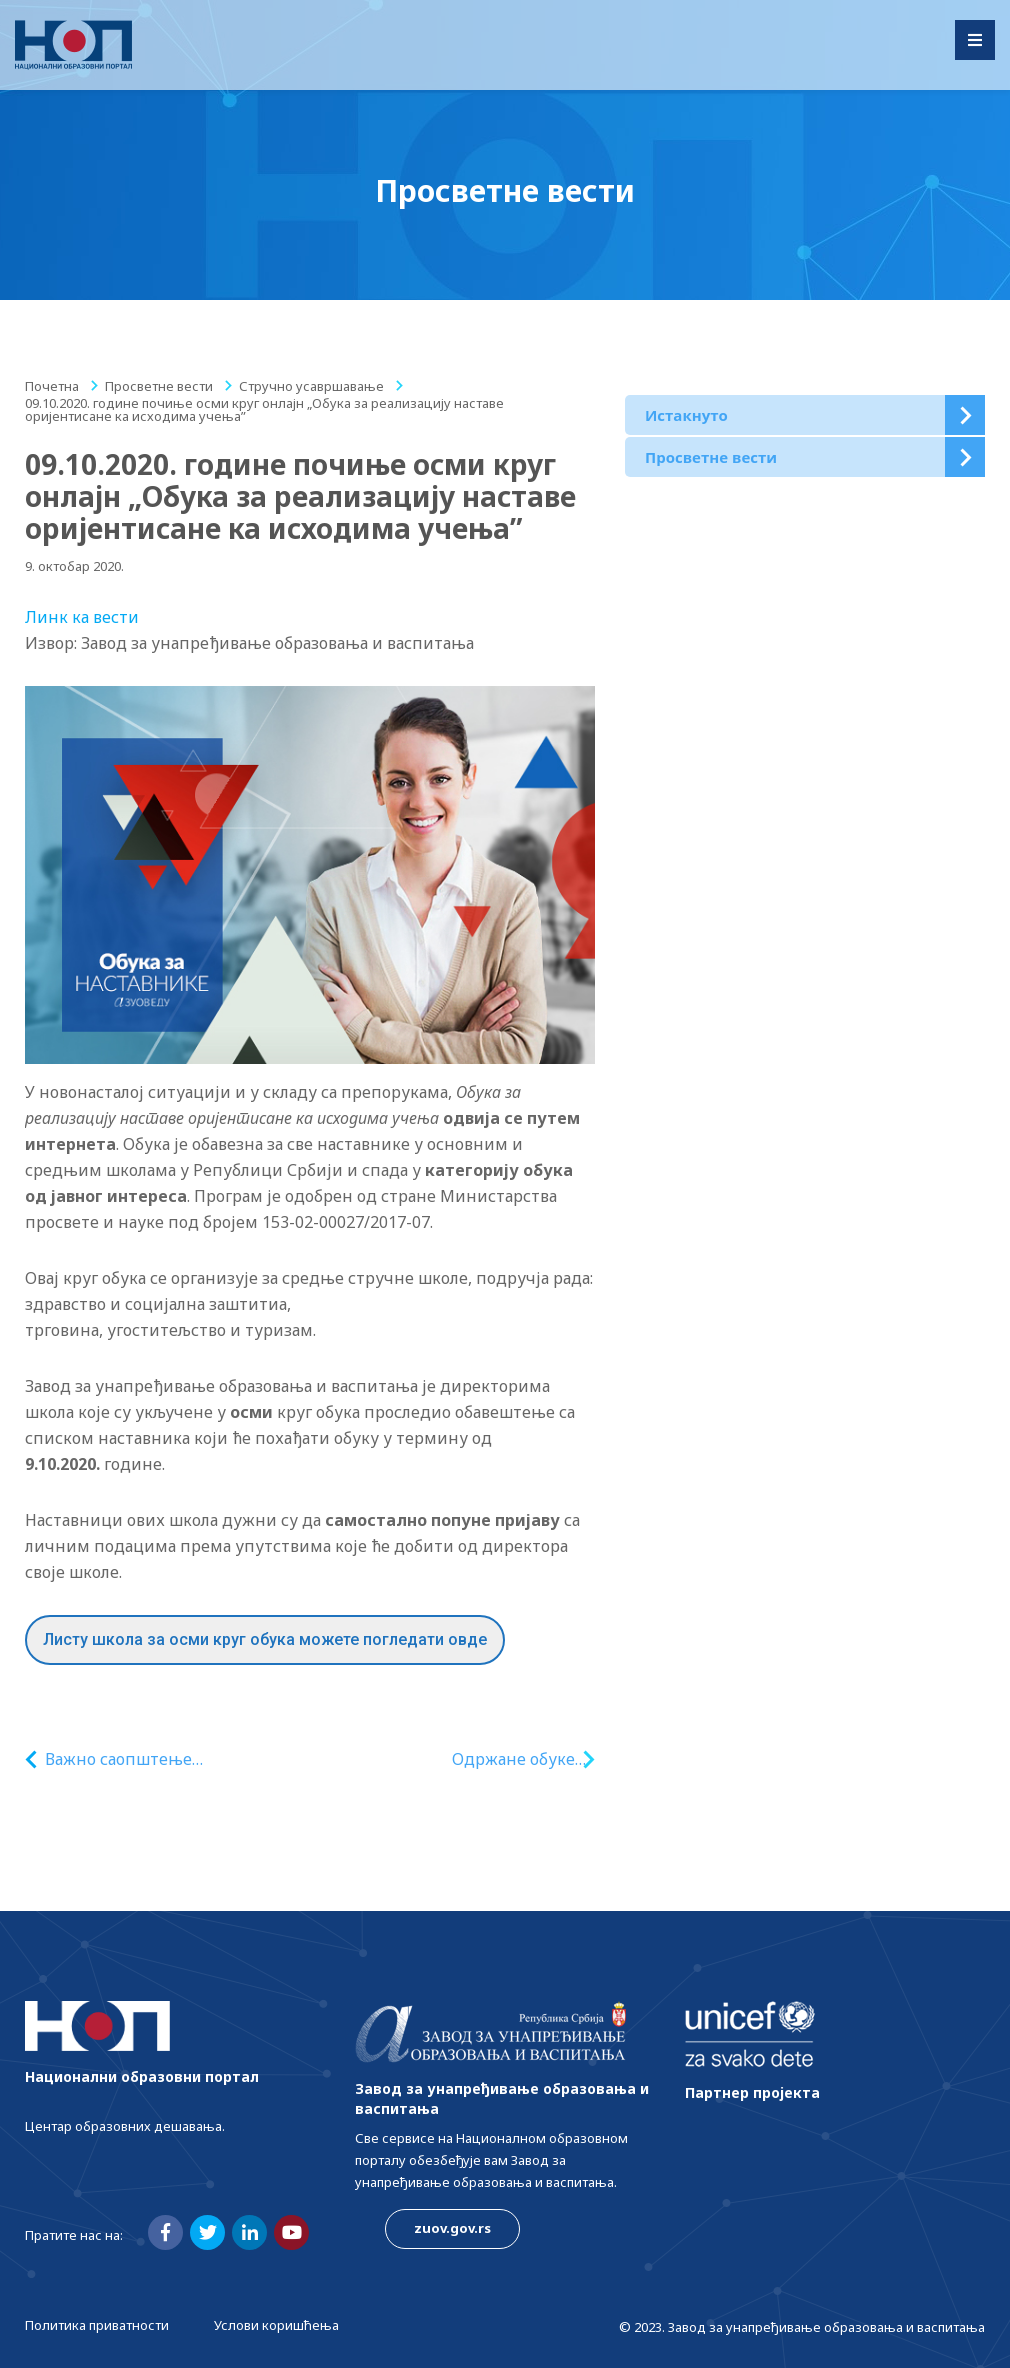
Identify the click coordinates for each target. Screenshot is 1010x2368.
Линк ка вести (82, 617)
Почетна (52, 386)
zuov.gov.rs (452, 2228)
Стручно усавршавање (311, 386)
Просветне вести (159, 386)
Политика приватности (97, 2325)
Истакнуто (686, 415)
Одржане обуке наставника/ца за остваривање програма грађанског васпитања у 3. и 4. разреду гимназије (491, 1759)
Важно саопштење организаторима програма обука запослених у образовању (175, 1759)
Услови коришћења (276, 2325)
